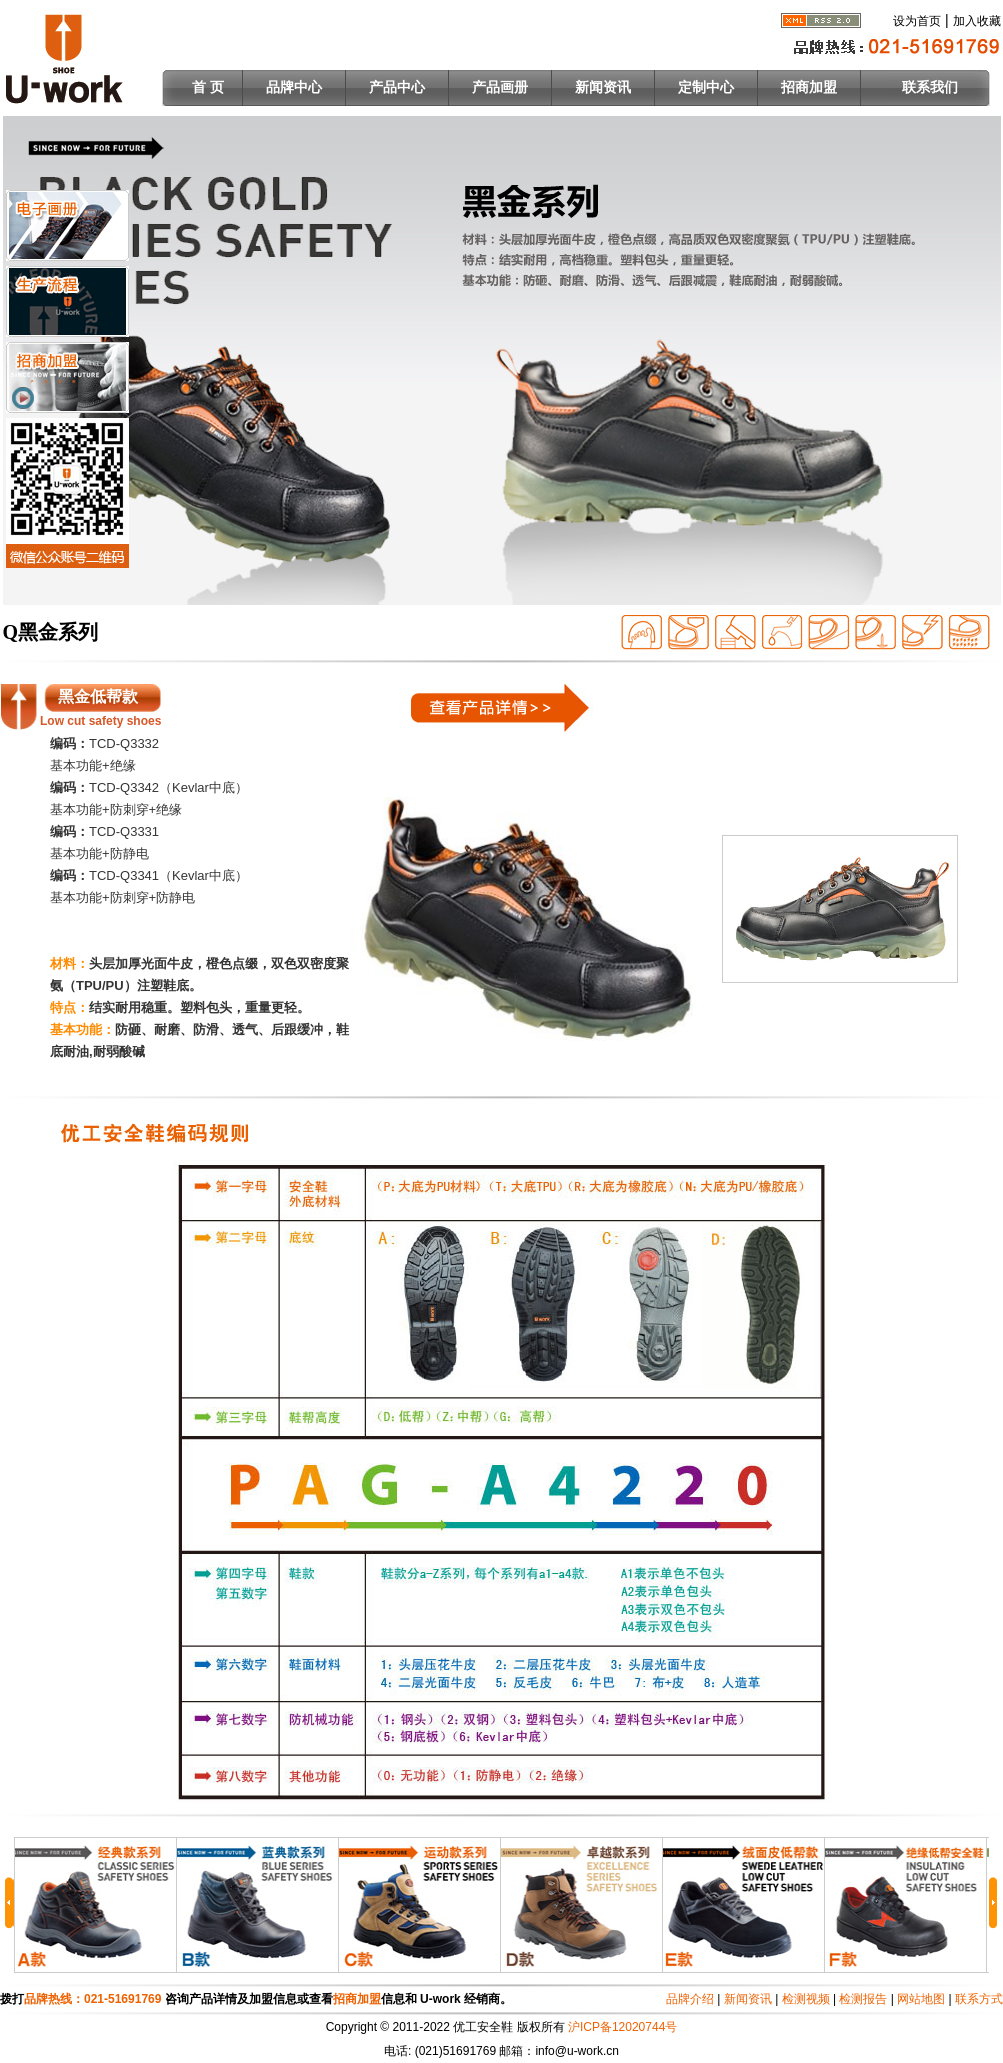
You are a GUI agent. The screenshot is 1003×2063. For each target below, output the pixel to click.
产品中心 (397, 87)
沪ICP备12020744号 (622, 2027)
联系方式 (979, 1999)
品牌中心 (294, 87)
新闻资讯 (603, 87)
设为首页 (917, 21)
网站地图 (921, 1999)
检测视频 (806, 1999)
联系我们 (930, 87)
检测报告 (863, 1999)
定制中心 (706, 87)
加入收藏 (977, 21)
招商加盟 (809, 87)
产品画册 (500, 87)
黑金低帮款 (98, 696)
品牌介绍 (690, 1999)
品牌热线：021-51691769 (94, 1999)
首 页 (208, 87)
